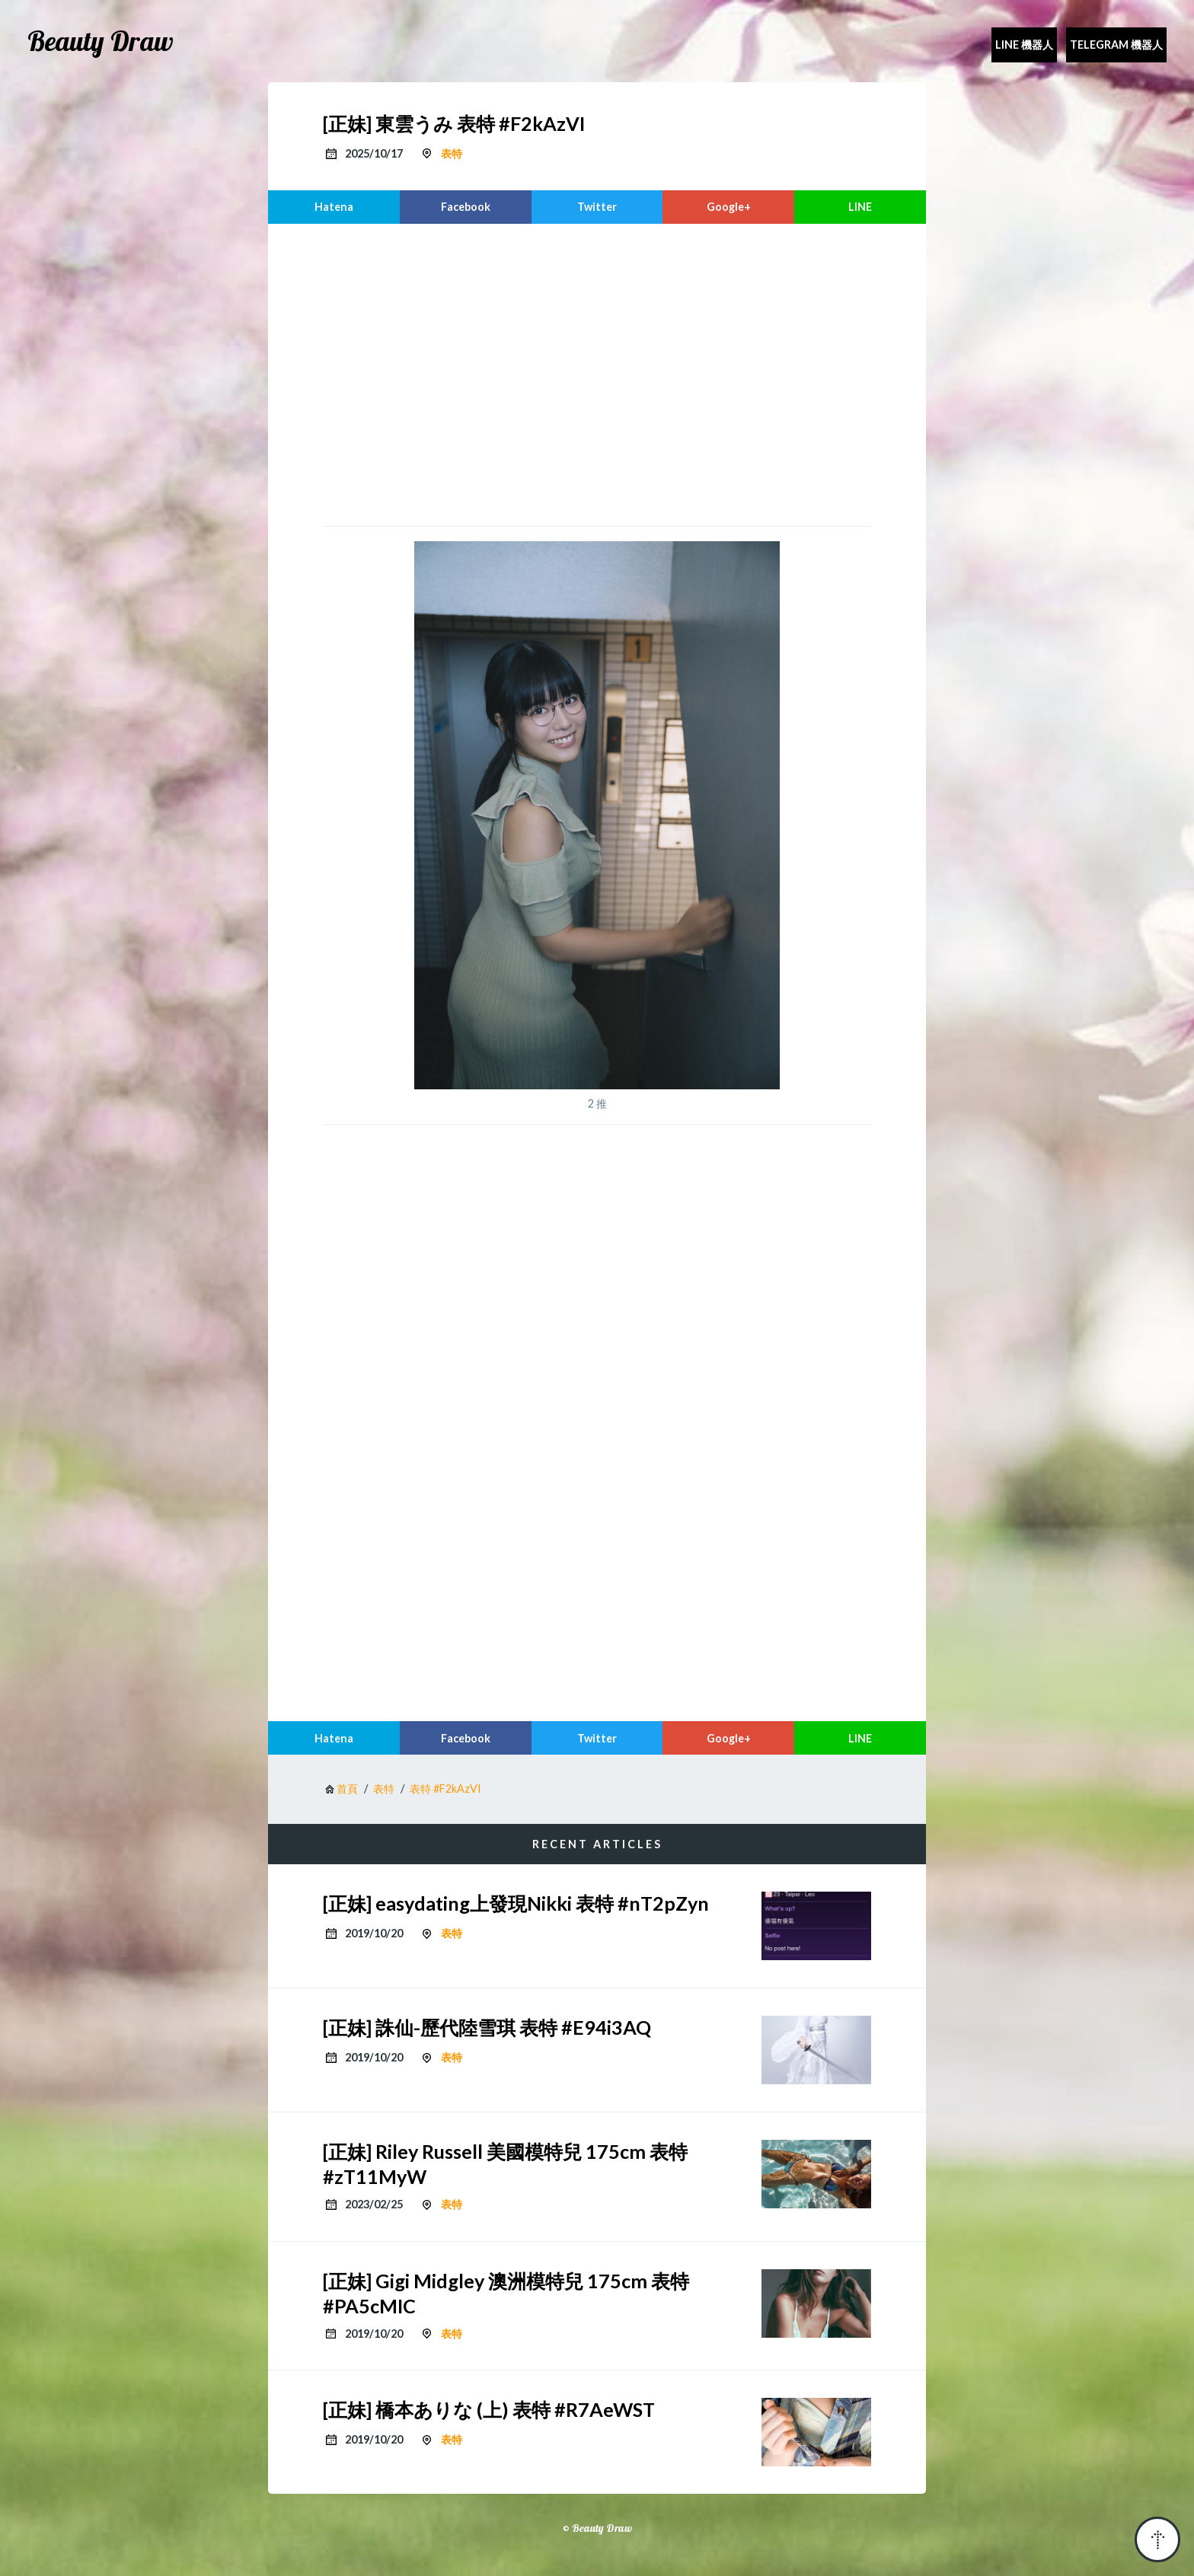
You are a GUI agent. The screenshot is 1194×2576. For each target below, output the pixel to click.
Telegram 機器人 (1116, 44)
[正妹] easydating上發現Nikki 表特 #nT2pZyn (516, 1903)
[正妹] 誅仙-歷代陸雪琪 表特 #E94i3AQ (487, 2027)
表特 (451, 153)
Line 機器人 (1024, 44)
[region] (597, 373)
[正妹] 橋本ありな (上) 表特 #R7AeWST (489, 2409)
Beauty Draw (100, 41)
